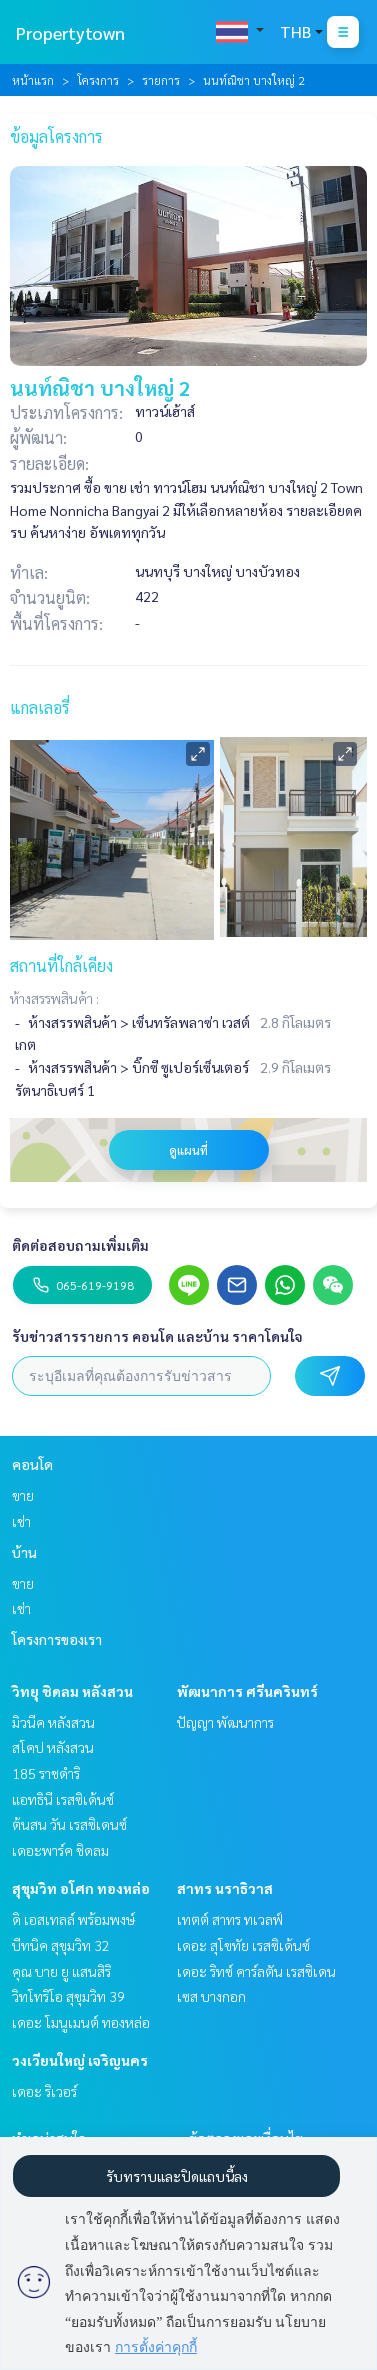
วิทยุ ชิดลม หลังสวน (72, 1691)
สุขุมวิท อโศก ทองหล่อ (81, 1888)
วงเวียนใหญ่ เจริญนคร (80, 2060)
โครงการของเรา (57, 1639)
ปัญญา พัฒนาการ (225, 1722)
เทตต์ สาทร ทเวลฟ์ (230, 1919)
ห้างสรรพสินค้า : (54, 998)
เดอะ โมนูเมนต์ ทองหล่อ (81, 2022)
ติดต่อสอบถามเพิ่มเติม (80, 1245)
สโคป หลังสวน (53, 1747)
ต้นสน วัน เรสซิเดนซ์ (69, 1824)
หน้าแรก (33, 80)
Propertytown (70, 32)
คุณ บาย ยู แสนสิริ (61, 1971)
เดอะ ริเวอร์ (44, 2091)
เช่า (21, 1521)
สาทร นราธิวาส (225, 1888)
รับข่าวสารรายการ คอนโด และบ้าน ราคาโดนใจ (157, 1336)
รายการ (161, 80)
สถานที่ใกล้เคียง (61, 965)
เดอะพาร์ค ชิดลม (60, 1850)
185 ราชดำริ (46, 1773)
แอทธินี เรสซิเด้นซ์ (63, 1799)
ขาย (23, 1495)
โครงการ (98, 80)
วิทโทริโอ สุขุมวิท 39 (68, 1996)
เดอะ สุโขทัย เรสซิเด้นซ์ (243, 1945)
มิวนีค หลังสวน (53, 1722)
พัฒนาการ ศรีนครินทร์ (247, 1691)
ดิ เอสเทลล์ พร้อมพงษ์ (73, 1919)
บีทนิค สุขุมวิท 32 (61, 1945)
